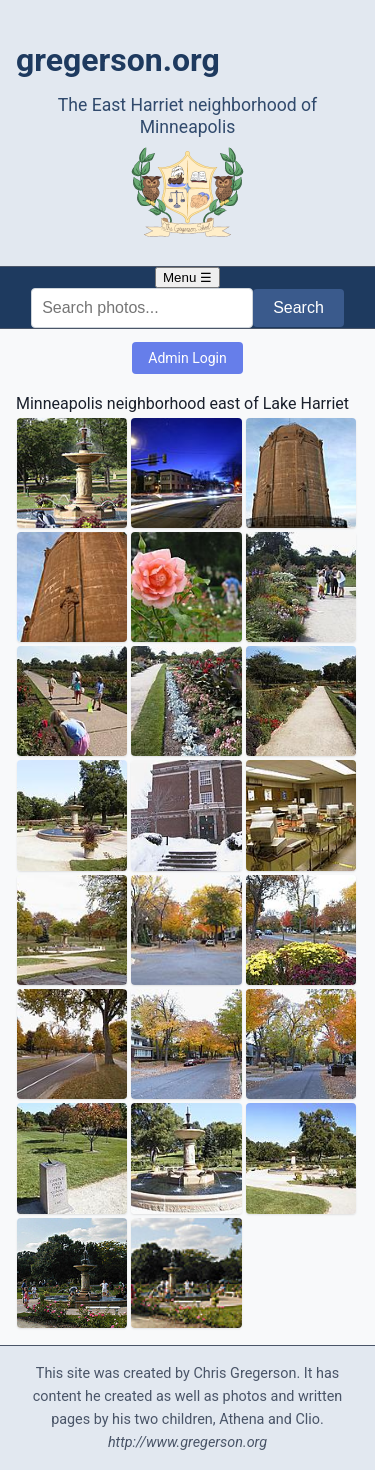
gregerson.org (118, 60)
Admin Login (187, 358)
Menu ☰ (187, 277)
